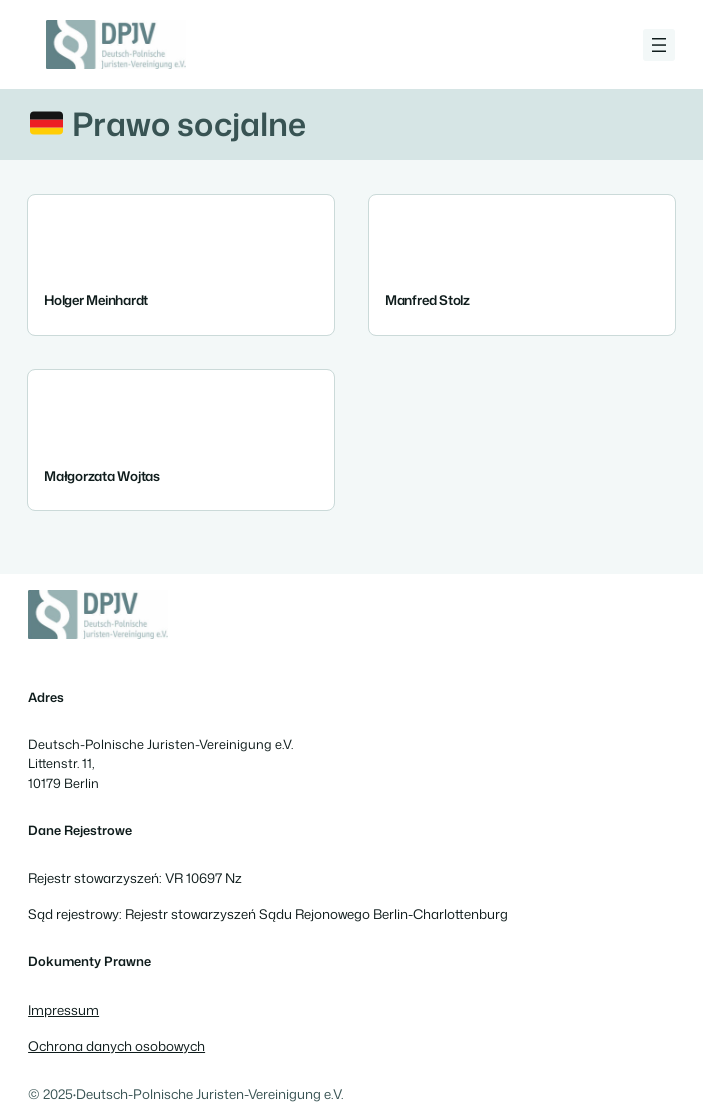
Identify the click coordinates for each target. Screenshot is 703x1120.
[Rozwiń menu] (659, 45)
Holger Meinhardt (96, 299)
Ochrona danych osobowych (116, 1045)
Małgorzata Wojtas (102, 474)
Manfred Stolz (427, 299)
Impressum (63, 1009)
